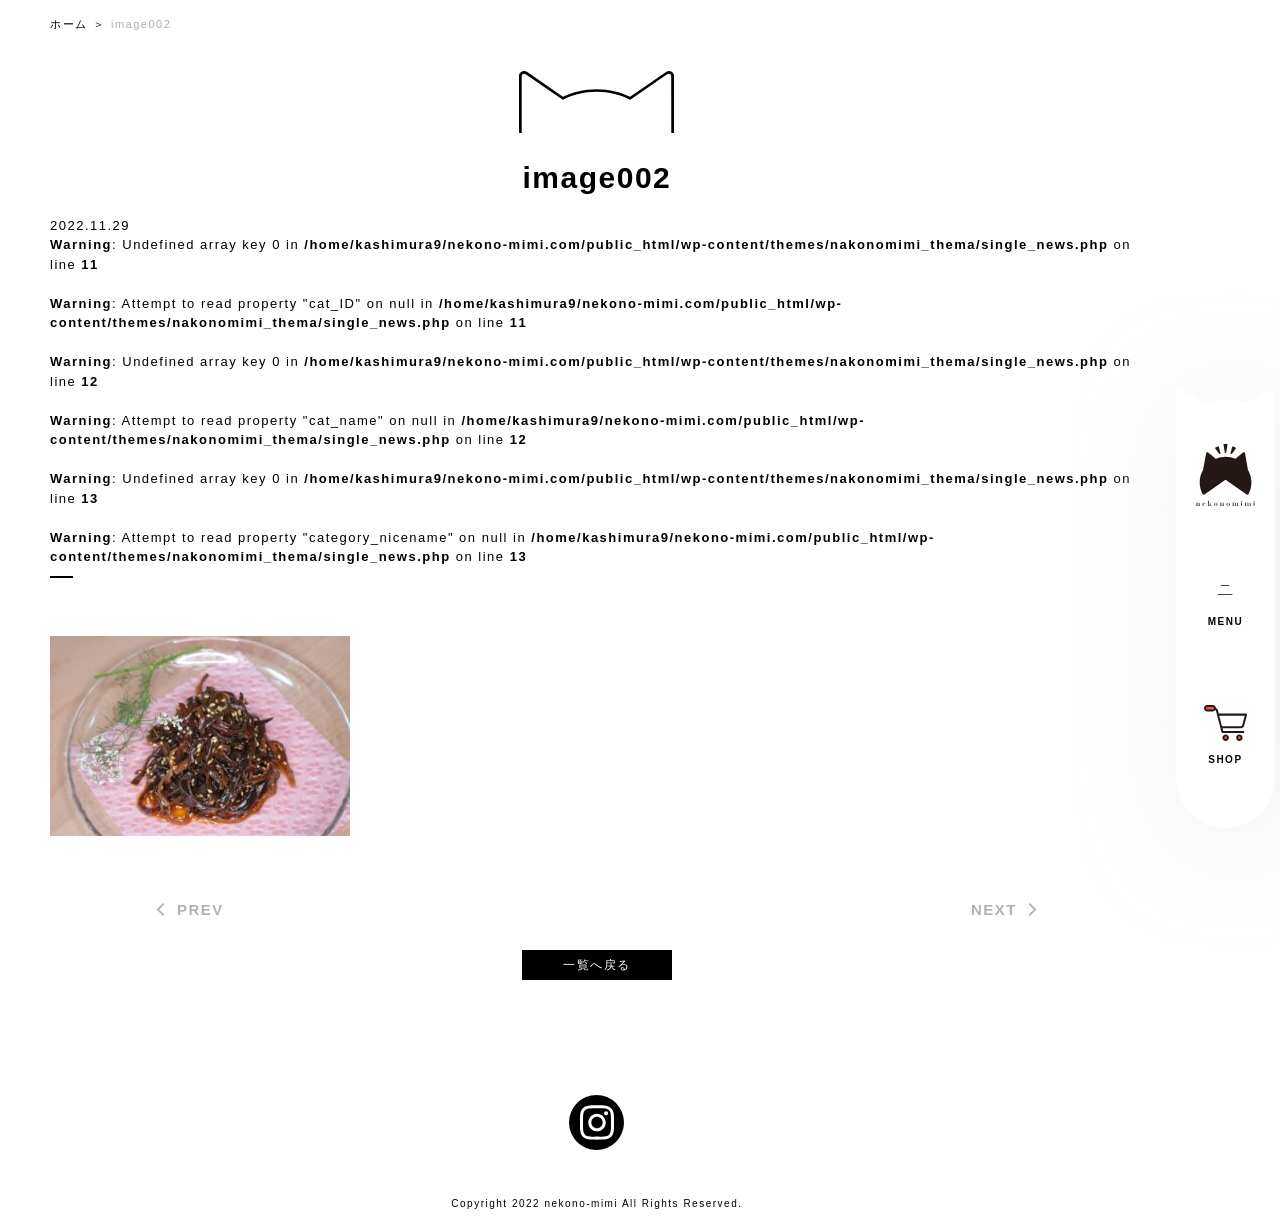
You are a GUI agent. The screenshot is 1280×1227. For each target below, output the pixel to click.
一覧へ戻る (597, 965)
